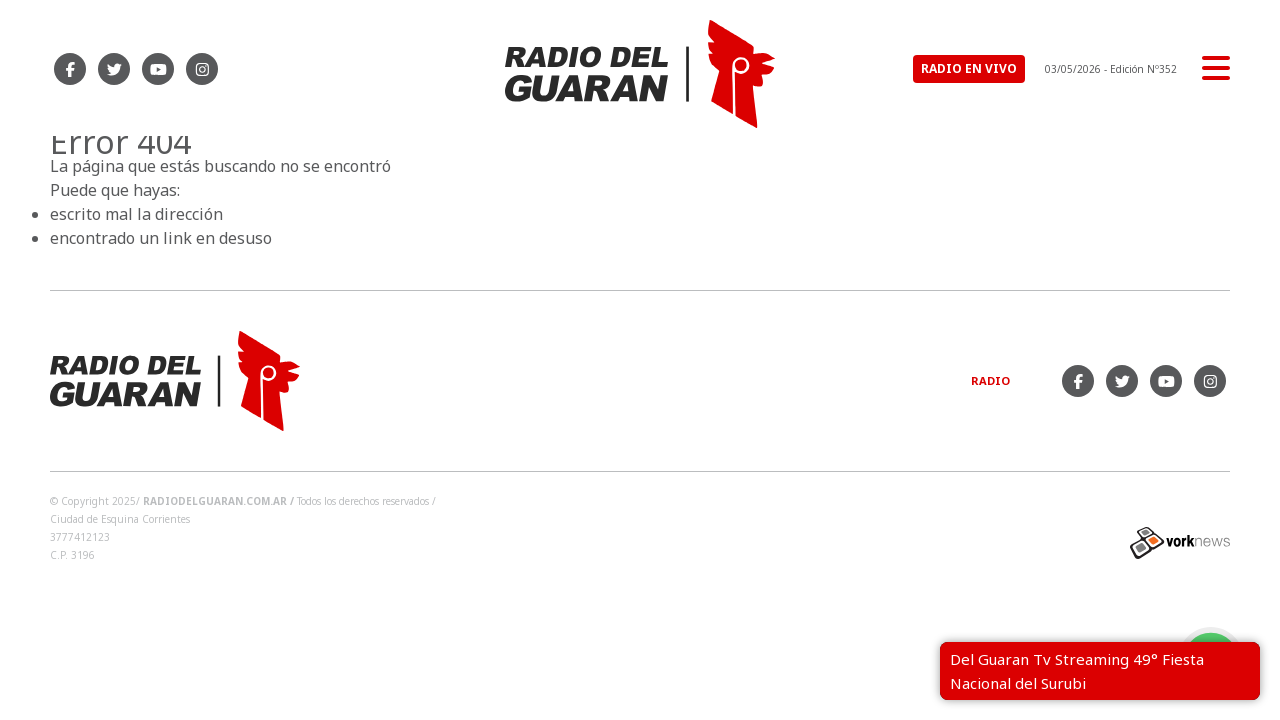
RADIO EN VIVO (969, 68)
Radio (990, 380)
